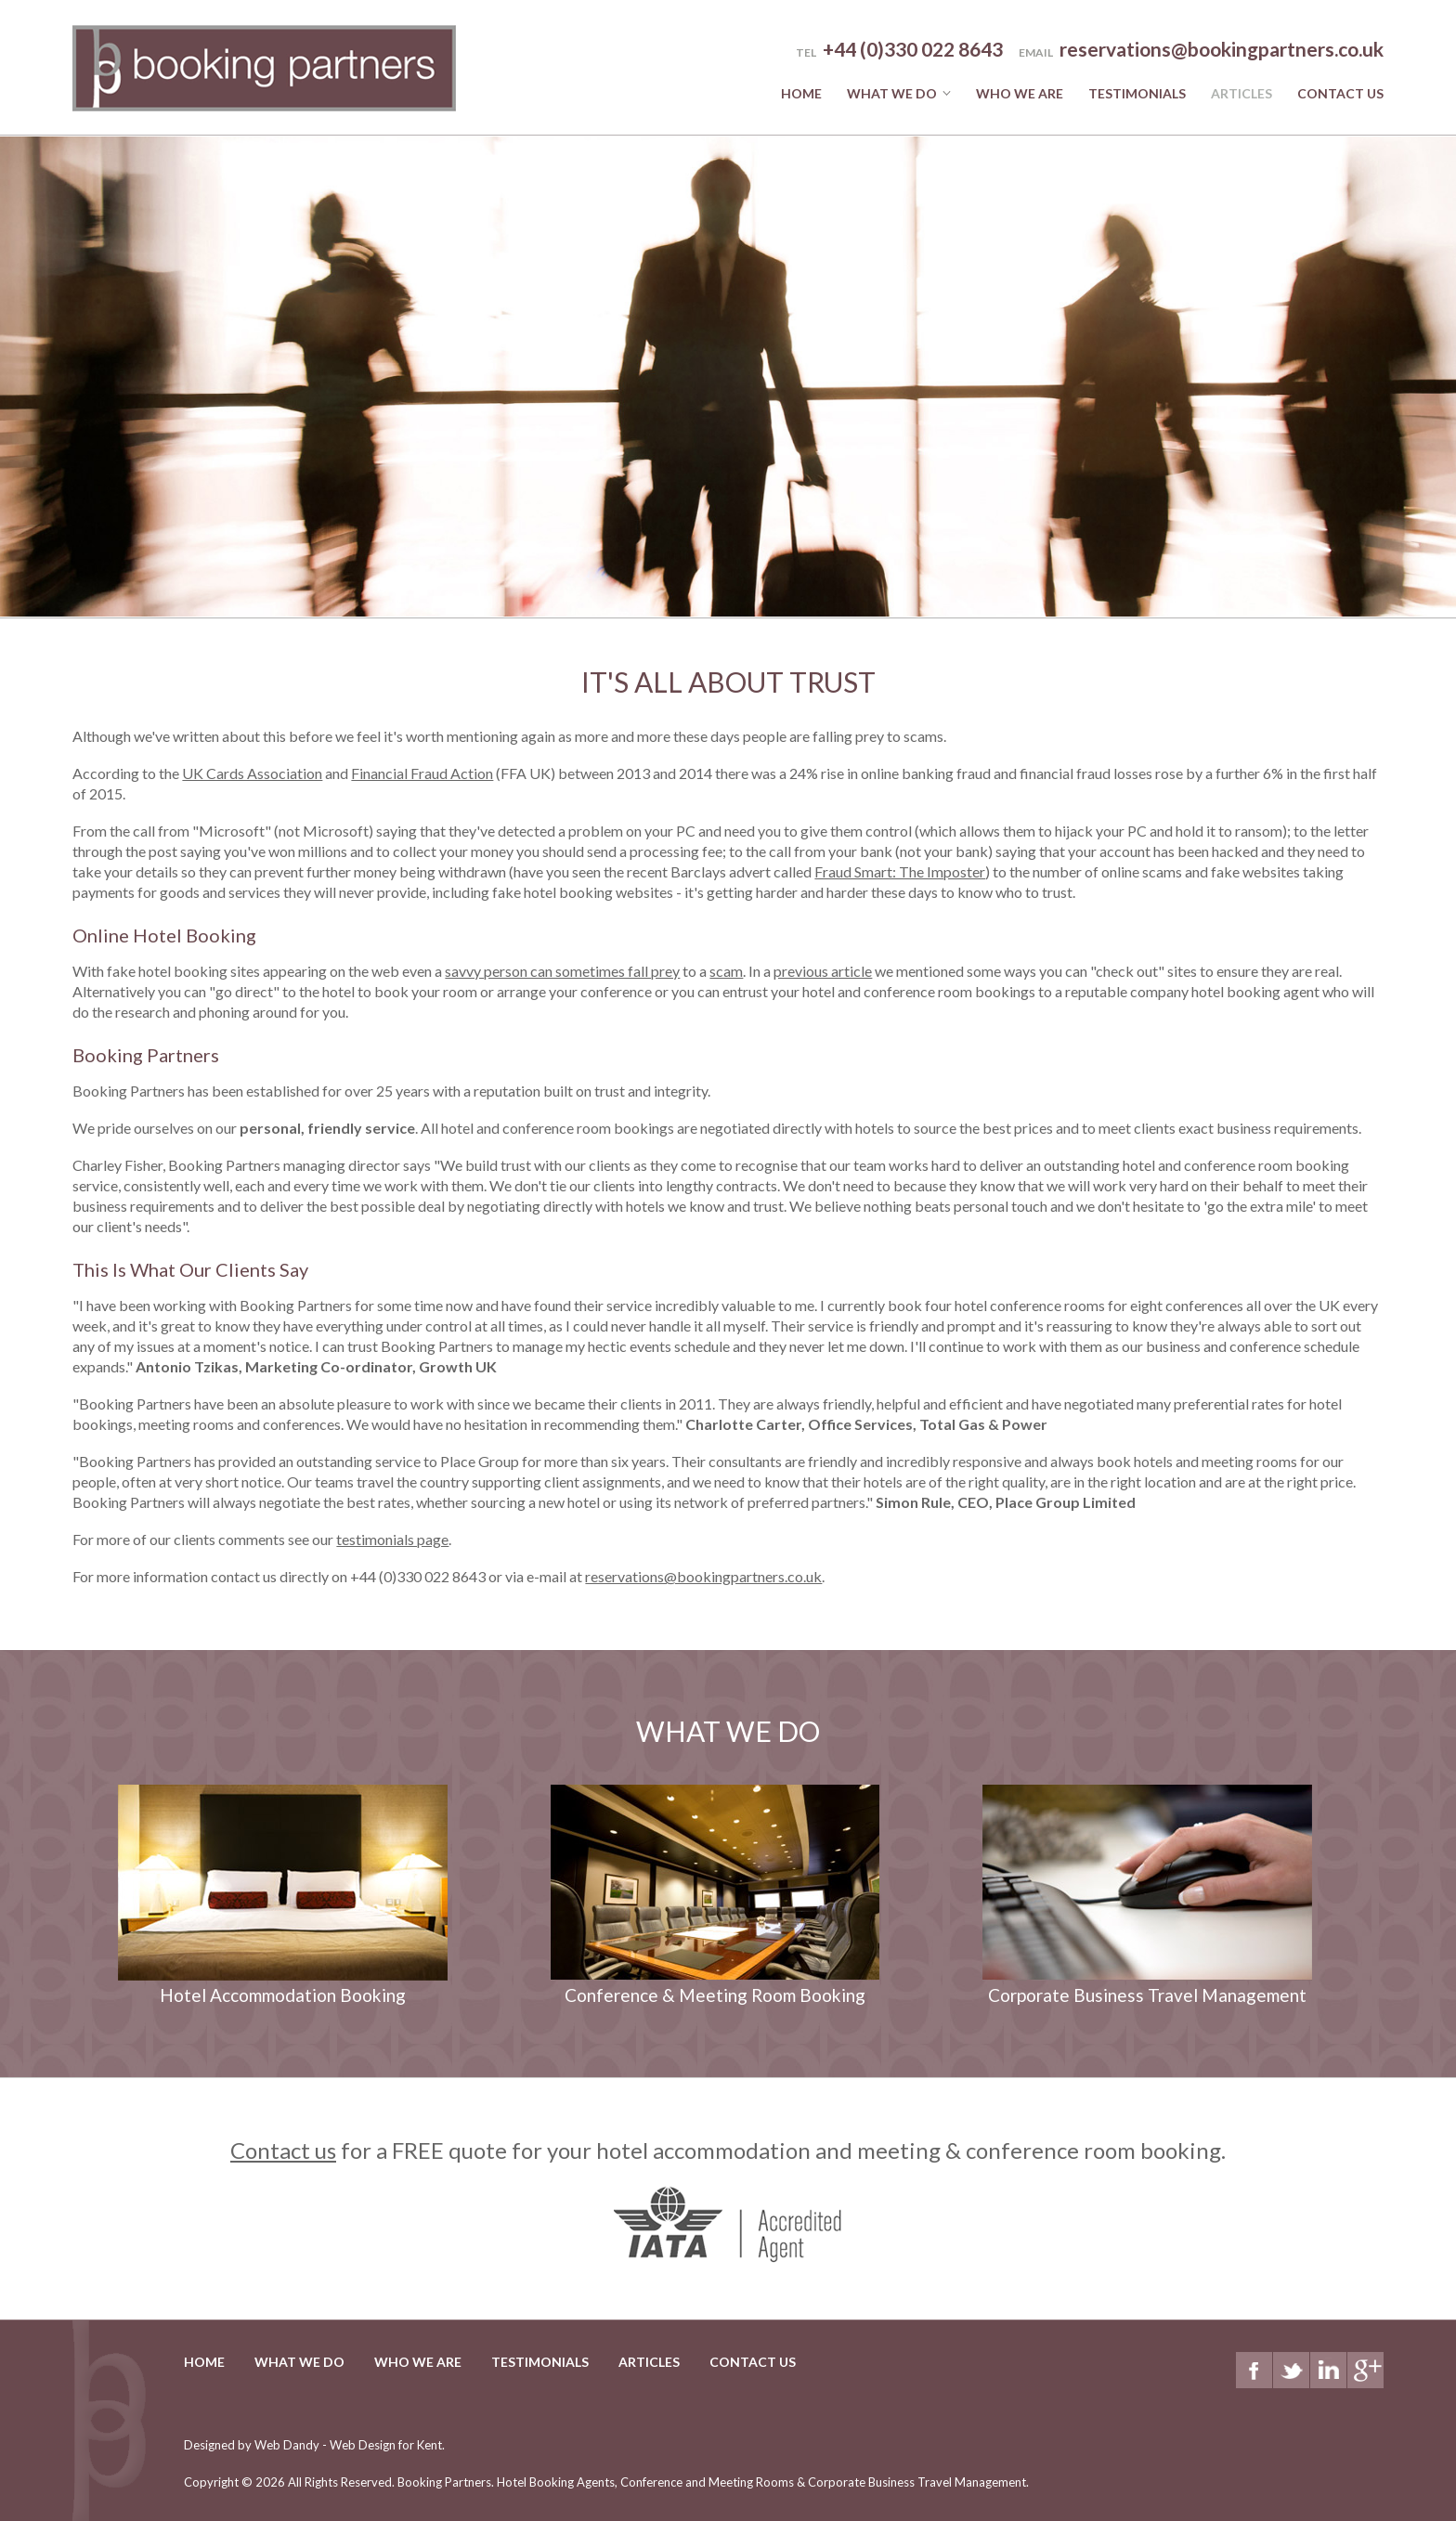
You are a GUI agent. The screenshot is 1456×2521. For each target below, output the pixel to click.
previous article (823, 971)
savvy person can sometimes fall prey (562, 971)
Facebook (1254, 2370)
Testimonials (1137, 93)
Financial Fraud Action (422, 773)
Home (801, 93)
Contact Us (1340, 93)
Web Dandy (286, 2444)
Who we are (1019, 93)
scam (726, 971)
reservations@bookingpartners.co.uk (1222, 48)
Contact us (283, 2150)
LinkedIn (1328, 2370)
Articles (1241, 93)
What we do (892, 93)
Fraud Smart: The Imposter (899, 871)
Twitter (1291, 2370)
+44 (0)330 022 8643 (418, 1576)
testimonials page (392, 1539)
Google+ (1365, 2370)
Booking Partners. (711, 2482)
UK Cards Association (252, 773)
